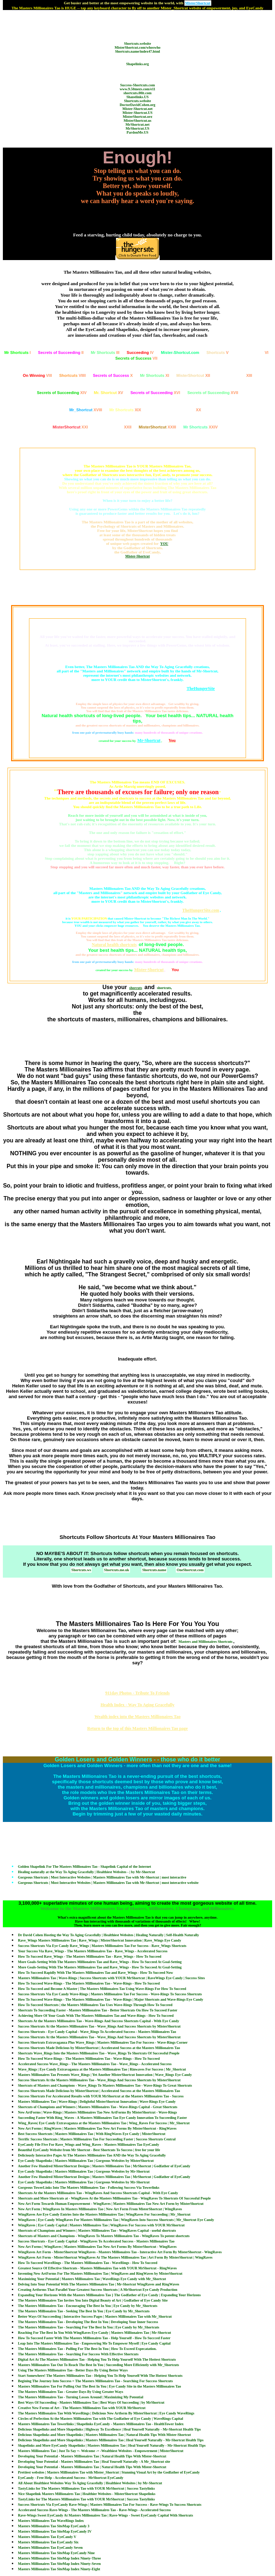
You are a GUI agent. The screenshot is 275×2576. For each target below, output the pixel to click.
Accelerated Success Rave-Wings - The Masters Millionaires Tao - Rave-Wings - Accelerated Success (94, 2510)
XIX (125, 410)
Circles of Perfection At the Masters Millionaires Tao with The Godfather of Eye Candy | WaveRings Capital (100, 2419)
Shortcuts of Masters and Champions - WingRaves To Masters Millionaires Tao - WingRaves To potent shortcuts (103, 2236)
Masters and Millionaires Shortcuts (206, 1642)
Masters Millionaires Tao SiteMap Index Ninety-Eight (59, 2569)
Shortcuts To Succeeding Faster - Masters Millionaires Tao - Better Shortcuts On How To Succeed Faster (97, 2010)
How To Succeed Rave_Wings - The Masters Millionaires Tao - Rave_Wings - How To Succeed (89, 1956)
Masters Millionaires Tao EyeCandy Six (48, 2542)
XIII (234, 375)
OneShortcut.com (190, 1570)
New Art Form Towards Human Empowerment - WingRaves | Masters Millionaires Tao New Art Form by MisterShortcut (110, 2204)
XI (154, 375)
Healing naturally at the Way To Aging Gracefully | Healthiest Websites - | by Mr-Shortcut (86, 1872)
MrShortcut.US (137, 128)
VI (252, 352)
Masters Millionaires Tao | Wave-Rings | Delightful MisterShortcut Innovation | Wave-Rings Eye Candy (97, 2102)
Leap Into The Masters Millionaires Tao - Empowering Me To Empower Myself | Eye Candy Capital (94, 2343)
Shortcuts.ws (81, 1570)
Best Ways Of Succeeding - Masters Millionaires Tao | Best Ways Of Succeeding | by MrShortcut (91, 2402)
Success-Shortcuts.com (137, 85)
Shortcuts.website (137, 43)
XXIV (200, 427)
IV (140, 352)
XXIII (157, 427)
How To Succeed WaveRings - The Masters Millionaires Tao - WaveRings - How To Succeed (87, 2263)
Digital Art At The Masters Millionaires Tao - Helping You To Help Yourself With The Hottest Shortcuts (97, 2359)
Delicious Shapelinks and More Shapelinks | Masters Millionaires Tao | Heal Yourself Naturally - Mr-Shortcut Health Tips (111, 2440)
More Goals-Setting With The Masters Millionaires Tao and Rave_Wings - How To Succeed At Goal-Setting (100, 1962)
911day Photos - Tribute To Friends (137, 1692)
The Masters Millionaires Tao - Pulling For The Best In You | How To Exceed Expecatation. (87, 2349)
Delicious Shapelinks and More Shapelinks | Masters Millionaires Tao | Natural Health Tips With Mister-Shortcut (104, 2435)
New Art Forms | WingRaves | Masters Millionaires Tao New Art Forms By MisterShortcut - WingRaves (97, 2247)
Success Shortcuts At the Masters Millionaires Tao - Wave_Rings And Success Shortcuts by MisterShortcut (99, 2026)
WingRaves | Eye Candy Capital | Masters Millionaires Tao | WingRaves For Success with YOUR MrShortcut (101, 2225)
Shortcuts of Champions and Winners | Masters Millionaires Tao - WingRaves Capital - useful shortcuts (97, 2230)
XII (193, 375)
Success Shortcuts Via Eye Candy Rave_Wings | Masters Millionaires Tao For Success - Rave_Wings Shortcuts (102, 1946)
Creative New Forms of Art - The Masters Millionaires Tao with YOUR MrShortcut (81, 2408)
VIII (37, 375)
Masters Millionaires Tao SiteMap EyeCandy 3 (54, 2526)
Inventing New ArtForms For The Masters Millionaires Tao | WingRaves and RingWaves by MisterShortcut (100, 2273)
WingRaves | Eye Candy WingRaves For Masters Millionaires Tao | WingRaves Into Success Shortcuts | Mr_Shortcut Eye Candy (116, 2220)
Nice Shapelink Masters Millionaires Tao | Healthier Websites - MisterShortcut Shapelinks (86, 2494)
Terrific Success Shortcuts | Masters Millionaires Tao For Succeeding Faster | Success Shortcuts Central (96, 2139)
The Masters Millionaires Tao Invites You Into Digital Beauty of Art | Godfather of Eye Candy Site (93, 2300)
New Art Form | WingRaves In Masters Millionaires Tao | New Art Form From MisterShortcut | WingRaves (100, 2209)
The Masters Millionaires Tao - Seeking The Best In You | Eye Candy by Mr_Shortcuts (84, 2311)
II (60, 352)
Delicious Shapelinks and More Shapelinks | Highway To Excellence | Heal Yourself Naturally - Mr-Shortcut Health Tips (109, 2429)
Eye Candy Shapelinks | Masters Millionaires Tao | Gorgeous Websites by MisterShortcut (86, 2161)
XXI (70, 427)
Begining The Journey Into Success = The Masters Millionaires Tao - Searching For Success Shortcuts (95, 2381)
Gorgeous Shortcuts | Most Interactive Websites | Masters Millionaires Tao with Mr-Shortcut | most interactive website (108, 1883)
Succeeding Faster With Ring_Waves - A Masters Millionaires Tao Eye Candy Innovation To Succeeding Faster (102, 2118)
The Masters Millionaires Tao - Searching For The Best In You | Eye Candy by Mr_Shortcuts (88, 2327)
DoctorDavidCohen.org (137, 105)
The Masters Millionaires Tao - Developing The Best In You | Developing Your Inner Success (88, 2322)
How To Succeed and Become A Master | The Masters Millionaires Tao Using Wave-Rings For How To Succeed (102, 1989)
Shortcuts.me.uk (116, 1570)
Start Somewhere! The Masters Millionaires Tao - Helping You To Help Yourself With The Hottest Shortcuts (100, 2376)
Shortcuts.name (154, 1570)
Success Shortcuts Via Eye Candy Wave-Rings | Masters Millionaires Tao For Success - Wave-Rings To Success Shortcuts (110, 1994)
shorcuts (135, 988)
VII (136, 358)
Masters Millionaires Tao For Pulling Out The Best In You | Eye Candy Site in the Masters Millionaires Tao (99, 2386)
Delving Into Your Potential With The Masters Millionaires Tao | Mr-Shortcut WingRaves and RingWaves (98, 2284)
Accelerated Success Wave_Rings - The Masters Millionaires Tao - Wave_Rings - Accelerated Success (95, 2064)
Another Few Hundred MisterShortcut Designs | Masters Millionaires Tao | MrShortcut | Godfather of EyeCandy (104, 2166)
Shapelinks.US (137, 97)
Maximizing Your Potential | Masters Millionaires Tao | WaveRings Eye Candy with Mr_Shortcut (92, 2279)
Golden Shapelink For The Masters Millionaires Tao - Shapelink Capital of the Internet (84, 1867)
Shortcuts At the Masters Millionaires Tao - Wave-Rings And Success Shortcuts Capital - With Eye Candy (98, 2021)
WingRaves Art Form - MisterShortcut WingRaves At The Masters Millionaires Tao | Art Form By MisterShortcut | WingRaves (115, 2257)
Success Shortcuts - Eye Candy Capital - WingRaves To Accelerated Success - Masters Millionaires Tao (96, 2241)
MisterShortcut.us (137, 121)
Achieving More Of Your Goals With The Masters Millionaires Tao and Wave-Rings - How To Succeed (96, 2016)
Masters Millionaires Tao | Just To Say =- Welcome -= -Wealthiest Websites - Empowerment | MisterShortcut (100, 2451)
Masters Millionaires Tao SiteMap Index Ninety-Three (59, 2558)
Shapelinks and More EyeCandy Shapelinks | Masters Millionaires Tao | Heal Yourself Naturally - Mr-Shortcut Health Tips (112, 2445)
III (105, 352)
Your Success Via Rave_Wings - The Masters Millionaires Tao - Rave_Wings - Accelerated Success (93, 1951)
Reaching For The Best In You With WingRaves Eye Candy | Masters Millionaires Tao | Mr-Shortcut (94, 2333)
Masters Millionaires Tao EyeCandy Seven (50, 2547)
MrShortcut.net (138, 124)
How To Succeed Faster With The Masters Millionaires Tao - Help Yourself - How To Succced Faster (94, 2338)
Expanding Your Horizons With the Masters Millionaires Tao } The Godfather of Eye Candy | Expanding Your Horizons (109, 2295)
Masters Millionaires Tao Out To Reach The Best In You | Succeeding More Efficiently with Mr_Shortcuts (98, 2365)
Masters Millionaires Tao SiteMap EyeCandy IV (55, 2531)
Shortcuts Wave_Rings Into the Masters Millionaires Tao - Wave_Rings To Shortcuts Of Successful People (98, 2053)
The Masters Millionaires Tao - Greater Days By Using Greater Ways (70, 2392)
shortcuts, (164, 988)
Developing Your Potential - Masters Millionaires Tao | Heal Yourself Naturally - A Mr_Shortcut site (94, 2462)
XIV (62, 392)
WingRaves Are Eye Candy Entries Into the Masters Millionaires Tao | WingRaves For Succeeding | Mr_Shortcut (104, 2214)
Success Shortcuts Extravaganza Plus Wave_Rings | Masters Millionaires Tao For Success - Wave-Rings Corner (103, 2042)
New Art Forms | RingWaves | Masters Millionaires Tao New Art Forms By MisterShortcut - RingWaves (97, 2128)
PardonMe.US (138, 132)
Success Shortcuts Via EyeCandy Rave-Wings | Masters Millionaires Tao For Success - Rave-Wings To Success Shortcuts (109, 2505)
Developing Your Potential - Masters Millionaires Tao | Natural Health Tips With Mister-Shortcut (92, 2456)
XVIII (85, 410)
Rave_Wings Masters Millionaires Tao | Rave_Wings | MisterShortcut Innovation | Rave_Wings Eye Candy (99, 1940)
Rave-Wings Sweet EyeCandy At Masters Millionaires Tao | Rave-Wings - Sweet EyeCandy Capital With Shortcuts (105, 2515)
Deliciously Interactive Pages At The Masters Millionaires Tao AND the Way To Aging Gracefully (92, 2155)
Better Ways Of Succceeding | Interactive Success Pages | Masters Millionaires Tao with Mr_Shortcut (95, 2316)
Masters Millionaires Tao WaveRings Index (51, 2521)
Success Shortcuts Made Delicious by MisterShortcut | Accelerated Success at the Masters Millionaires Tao (99, 2048)
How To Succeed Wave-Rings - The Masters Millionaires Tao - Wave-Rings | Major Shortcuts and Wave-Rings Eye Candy (110, 1999)
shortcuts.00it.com (137, 93)
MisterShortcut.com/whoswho (137, 47)
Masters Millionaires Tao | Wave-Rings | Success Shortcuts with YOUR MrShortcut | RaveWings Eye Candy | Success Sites (111, 1978)
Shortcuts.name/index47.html (137, 51)
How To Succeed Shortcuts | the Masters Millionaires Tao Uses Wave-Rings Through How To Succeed (95, 2005)
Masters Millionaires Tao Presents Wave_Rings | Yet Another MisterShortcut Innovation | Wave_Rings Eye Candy (105, 2075)
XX (174, 410)
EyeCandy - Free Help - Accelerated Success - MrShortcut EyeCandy (71, 2478)
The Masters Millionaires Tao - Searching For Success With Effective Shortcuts (78, 2354)
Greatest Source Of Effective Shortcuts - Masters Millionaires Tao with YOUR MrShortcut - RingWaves (97, 2268)
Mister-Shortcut (137, 556)
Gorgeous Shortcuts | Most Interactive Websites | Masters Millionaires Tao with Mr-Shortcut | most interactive (102, 1877)
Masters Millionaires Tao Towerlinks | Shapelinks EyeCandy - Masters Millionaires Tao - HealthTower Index (101, 2424)
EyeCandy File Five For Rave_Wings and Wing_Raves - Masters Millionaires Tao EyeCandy (88, 2144)
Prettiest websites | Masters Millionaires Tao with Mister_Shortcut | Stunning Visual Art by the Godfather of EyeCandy (109, 2472)
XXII (113, 427)
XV (108, 392)
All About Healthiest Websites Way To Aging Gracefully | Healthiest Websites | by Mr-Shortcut (90, 2483)
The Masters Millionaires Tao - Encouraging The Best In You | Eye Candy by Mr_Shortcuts (87, 2306)
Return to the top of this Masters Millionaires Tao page (137, 1728)
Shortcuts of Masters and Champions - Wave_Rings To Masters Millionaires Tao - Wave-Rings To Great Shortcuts (105, 2085)
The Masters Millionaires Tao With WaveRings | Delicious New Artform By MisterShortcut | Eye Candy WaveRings (106, 2413)
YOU (164, 544)
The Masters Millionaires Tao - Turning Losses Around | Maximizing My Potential (80, 2397)
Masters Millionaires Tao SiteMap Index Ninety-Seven (59, 2564)
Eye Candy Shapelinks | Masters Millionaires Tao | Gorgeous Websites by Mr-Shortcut (84, 2171)
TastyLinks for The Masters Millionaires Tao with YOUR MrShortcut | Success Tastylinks (86, 2488)
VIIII (72, 375)
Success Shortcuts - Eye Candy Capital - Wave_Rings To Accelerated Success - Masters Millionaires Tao (97, 2032)
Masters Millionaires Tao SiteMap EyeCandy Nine (56, 2553)
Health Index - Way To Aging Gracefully (137, 1704)
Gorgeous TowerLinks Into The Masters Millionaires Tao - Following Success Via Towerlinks (88, 2187)
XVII (212, 392)
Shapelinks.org (137, 64)
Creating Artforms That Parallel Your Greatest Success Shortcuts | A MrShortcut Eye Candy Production (97, 2290)
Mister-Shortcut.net (137, 109)
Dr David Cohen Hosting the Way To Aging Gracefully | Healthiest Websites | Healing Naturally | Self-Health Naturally (108, 1935)
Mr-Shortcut (148, 740)
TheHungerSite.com (200, 910)
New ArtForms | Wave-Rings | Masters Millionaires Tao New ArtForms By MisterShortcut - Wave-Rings (97, 2112)
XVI (155, 392)
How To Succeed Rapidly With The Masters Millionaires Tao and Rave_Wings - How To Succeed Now (95, 1973)
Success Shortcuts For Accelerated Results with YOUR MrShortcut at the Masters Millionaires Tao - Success (101, 2096)
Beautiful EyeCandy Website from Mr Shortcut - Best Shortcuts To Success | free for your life (89, 2150)
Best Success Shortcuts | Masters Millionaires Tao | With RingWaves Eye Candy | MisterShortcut (91, 2134)
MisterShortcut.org (137, 117)
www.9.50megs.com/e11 (137, 89)
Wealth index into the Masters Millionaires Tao (137, 1716)
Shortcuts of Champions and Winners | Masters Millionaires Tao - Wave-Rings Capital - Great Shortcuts (97, 2107)
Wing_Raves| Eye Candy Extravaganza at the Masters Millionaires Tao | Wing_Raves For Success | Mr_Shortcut (104, 2123)
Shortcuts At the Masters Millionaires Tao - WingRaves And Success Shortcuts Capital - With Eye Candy (98, 2193)
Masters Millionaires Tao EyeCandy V (47, 2537)
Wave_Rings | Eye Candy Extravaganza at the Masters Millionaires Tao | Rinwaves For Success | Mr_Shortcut (102, 2069)
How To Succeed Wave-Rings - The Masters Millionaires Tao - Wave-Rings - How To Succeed (89, 1983)
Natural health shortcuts (114, 944)
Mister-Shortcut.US (137, 113)
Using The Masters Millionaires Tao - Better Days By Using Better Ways (73, 2370)
